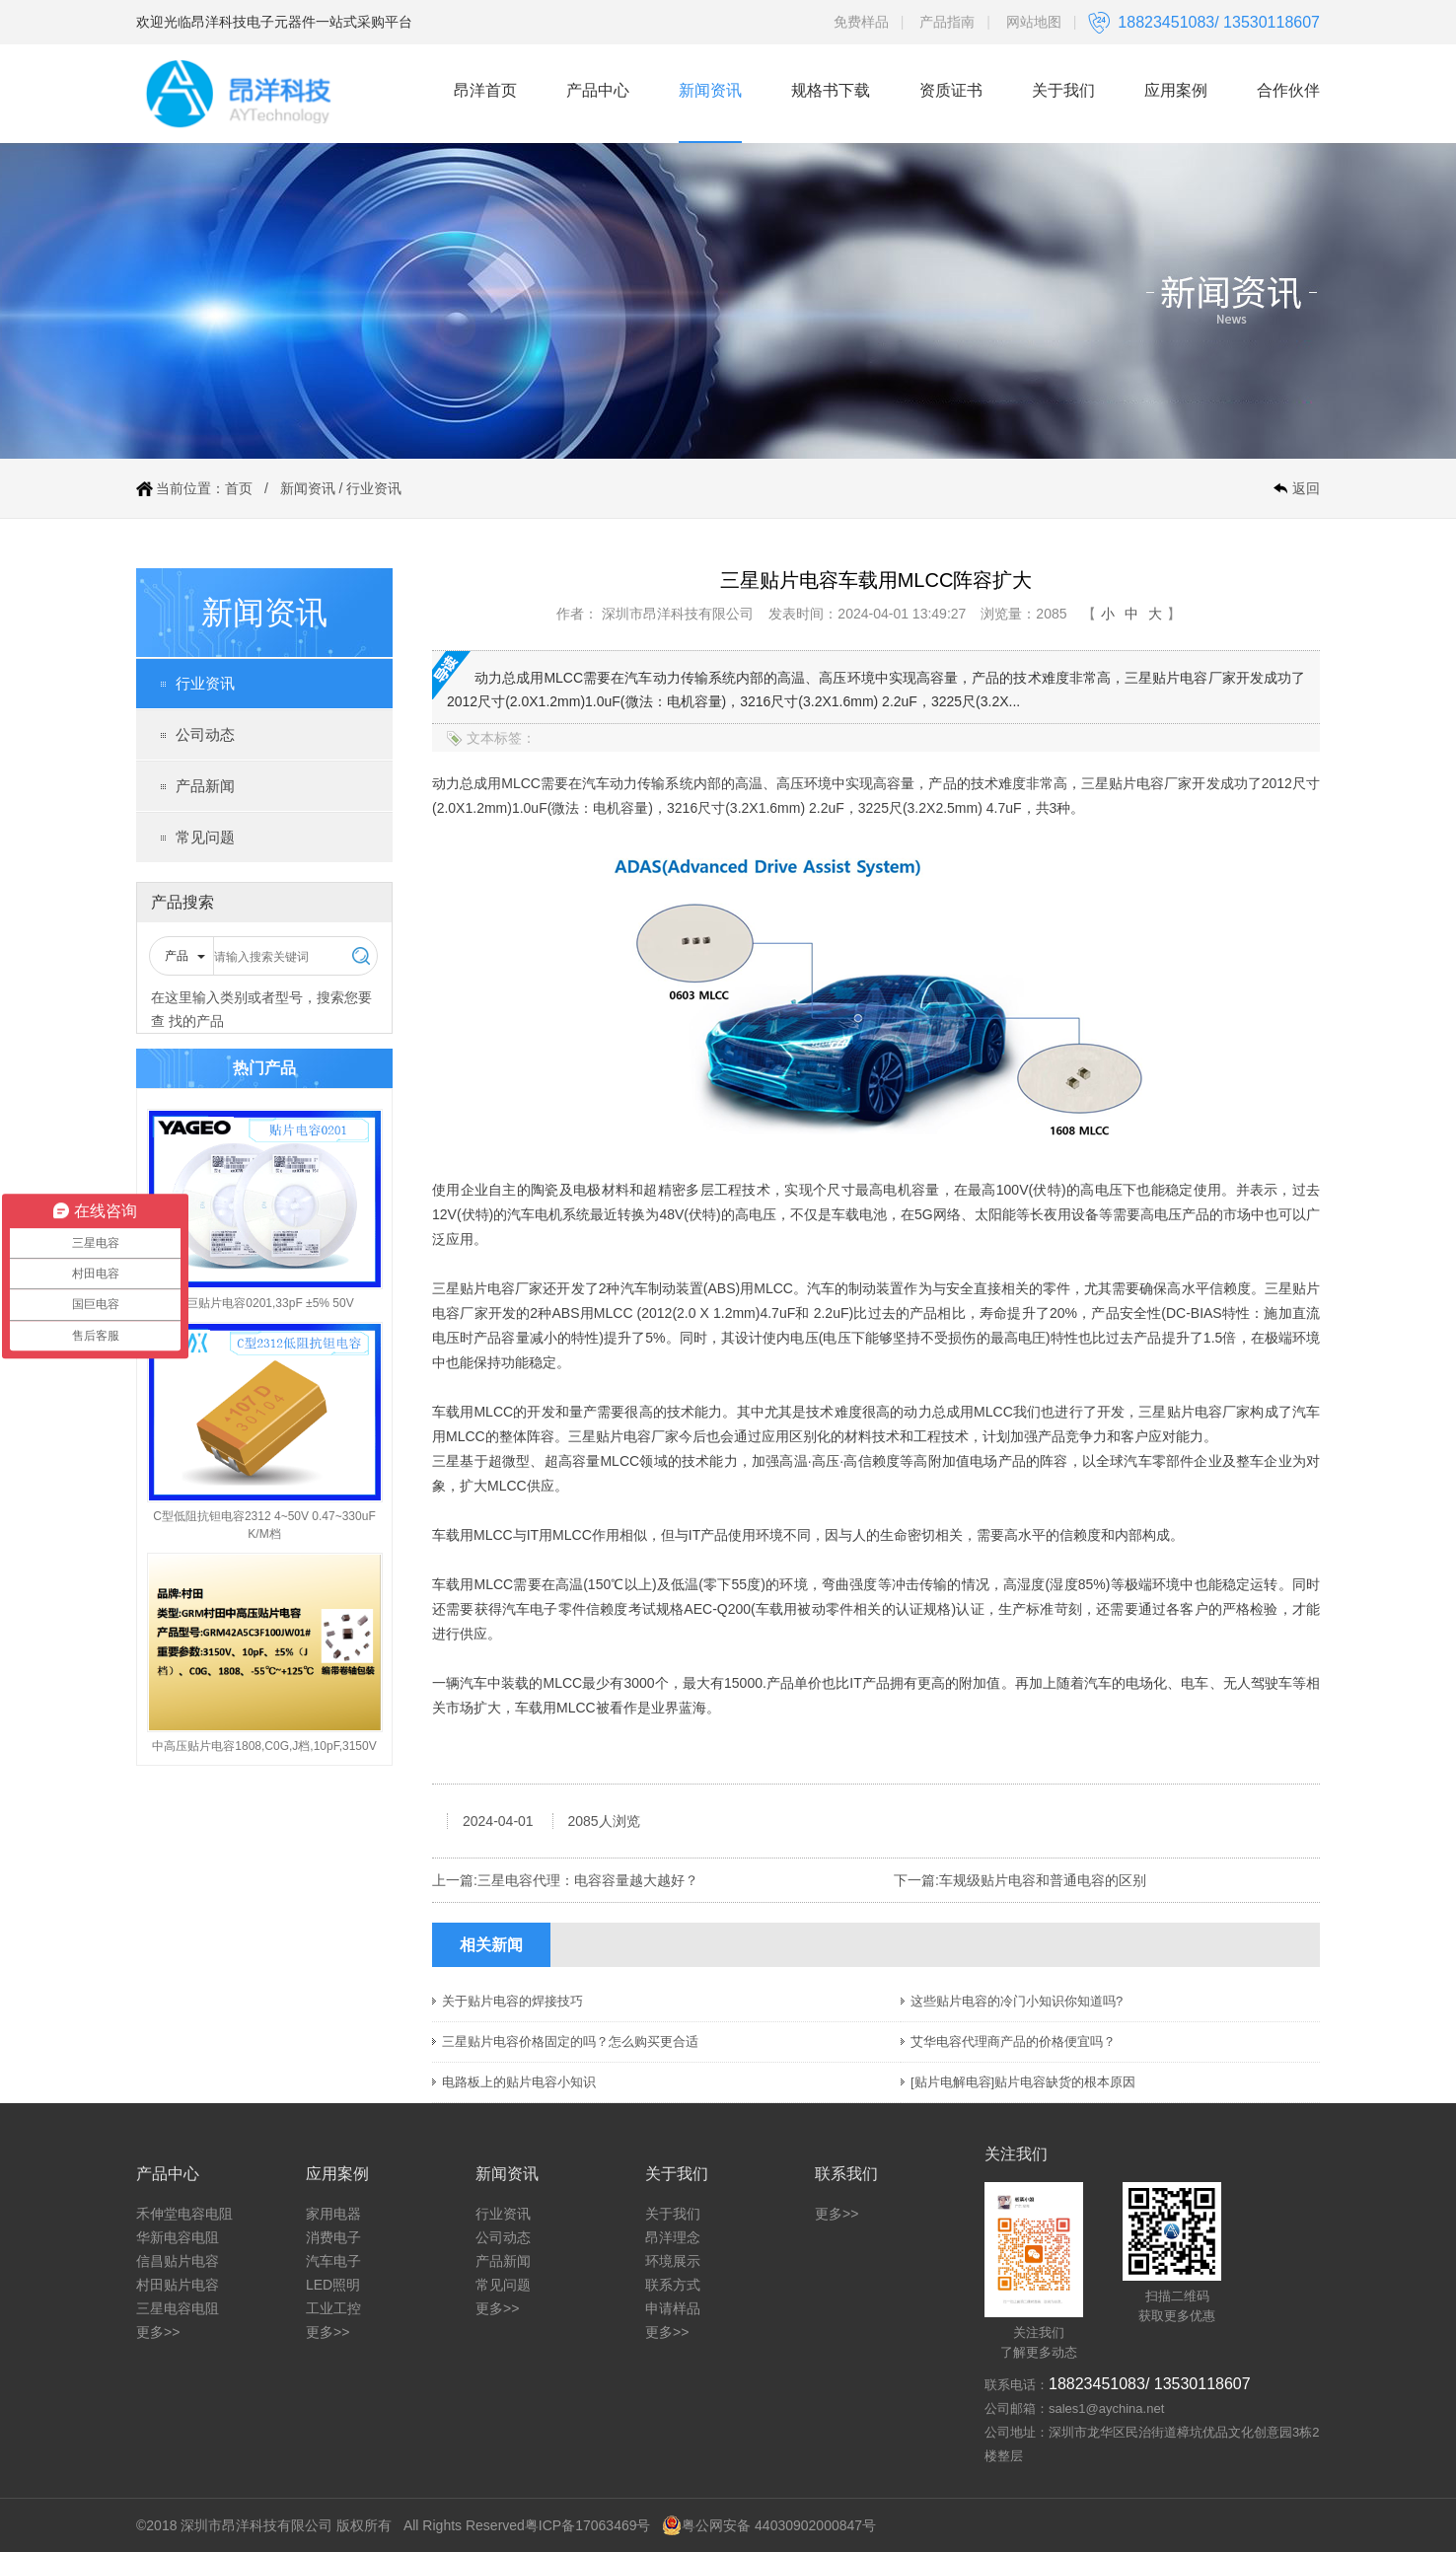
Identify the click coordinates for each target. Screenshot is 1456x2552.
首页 (239, 488)
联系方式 (672, 2285)
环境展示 (672, 2261)
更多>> (158, 2332)
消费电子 (333, 2237)
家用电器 (333, 2214)
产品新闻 (205, 785)
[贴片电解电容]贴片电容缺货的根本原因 (1022, 2082)
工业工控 (333, 2308)
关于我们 (1063, 90)
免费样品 (861, 22)
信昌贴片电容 (177, 2261)
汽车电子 (333, 2261)
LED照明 (333, 2285)
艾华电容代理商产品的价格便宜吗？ (1013, 2041)
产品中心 (597, 90)
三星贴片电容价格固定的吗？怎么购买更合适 (570, 2041)
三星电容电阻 (177, 2308)
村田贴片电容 (177, 2285)
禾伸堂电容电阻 (184, 2214)
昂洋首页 (485, 90)
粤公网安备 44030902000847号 (769, 2525)
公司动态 (205, 734)
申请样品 (672, 2308)
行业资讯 (373, 488)
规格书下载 (830, 90)
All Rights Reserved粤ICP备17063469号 (527, 2525)
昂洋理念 (672, 2237)
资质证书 (951, 90)
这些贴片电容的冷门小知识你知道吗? (1016, 2001)
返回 (1306, 488)
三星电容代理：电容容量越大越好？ (587, 1880)
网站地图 (1033, 22)
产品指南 (947, 22)
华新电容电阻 (177, 2237)
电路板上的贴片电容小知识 (519, 2082)
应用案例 (1175, 90)
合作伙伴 (1288, 90)
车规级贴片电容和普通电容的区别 (1042, 1880)
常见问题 (205, 837)
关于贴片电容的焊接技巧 (512, 2001)
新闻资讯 (710, 90)
